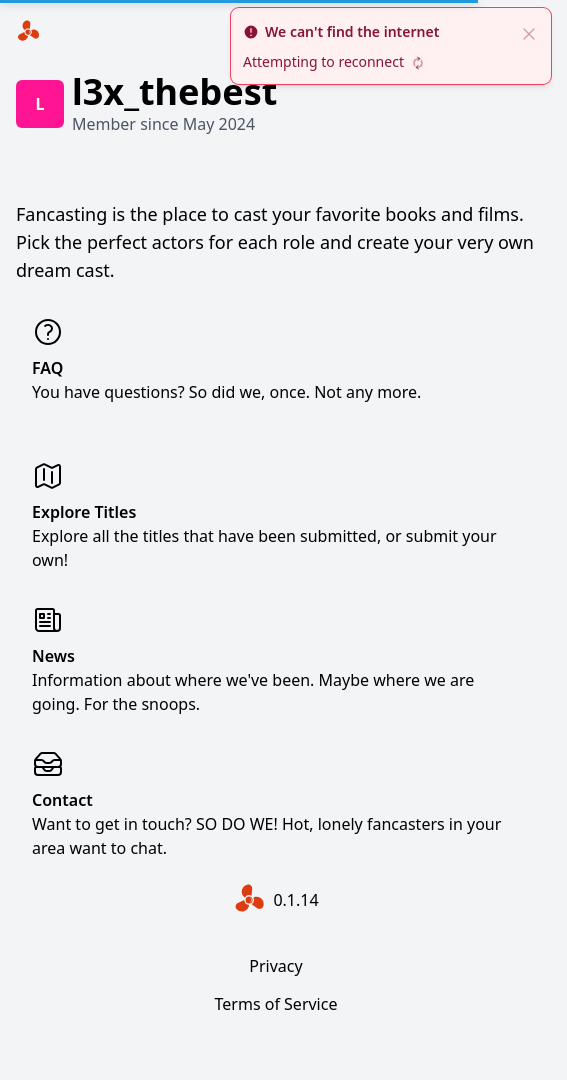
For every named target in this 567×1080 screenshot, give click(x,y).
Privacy (275, 966)
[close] (529, 32)
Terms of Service (276, 1004)
